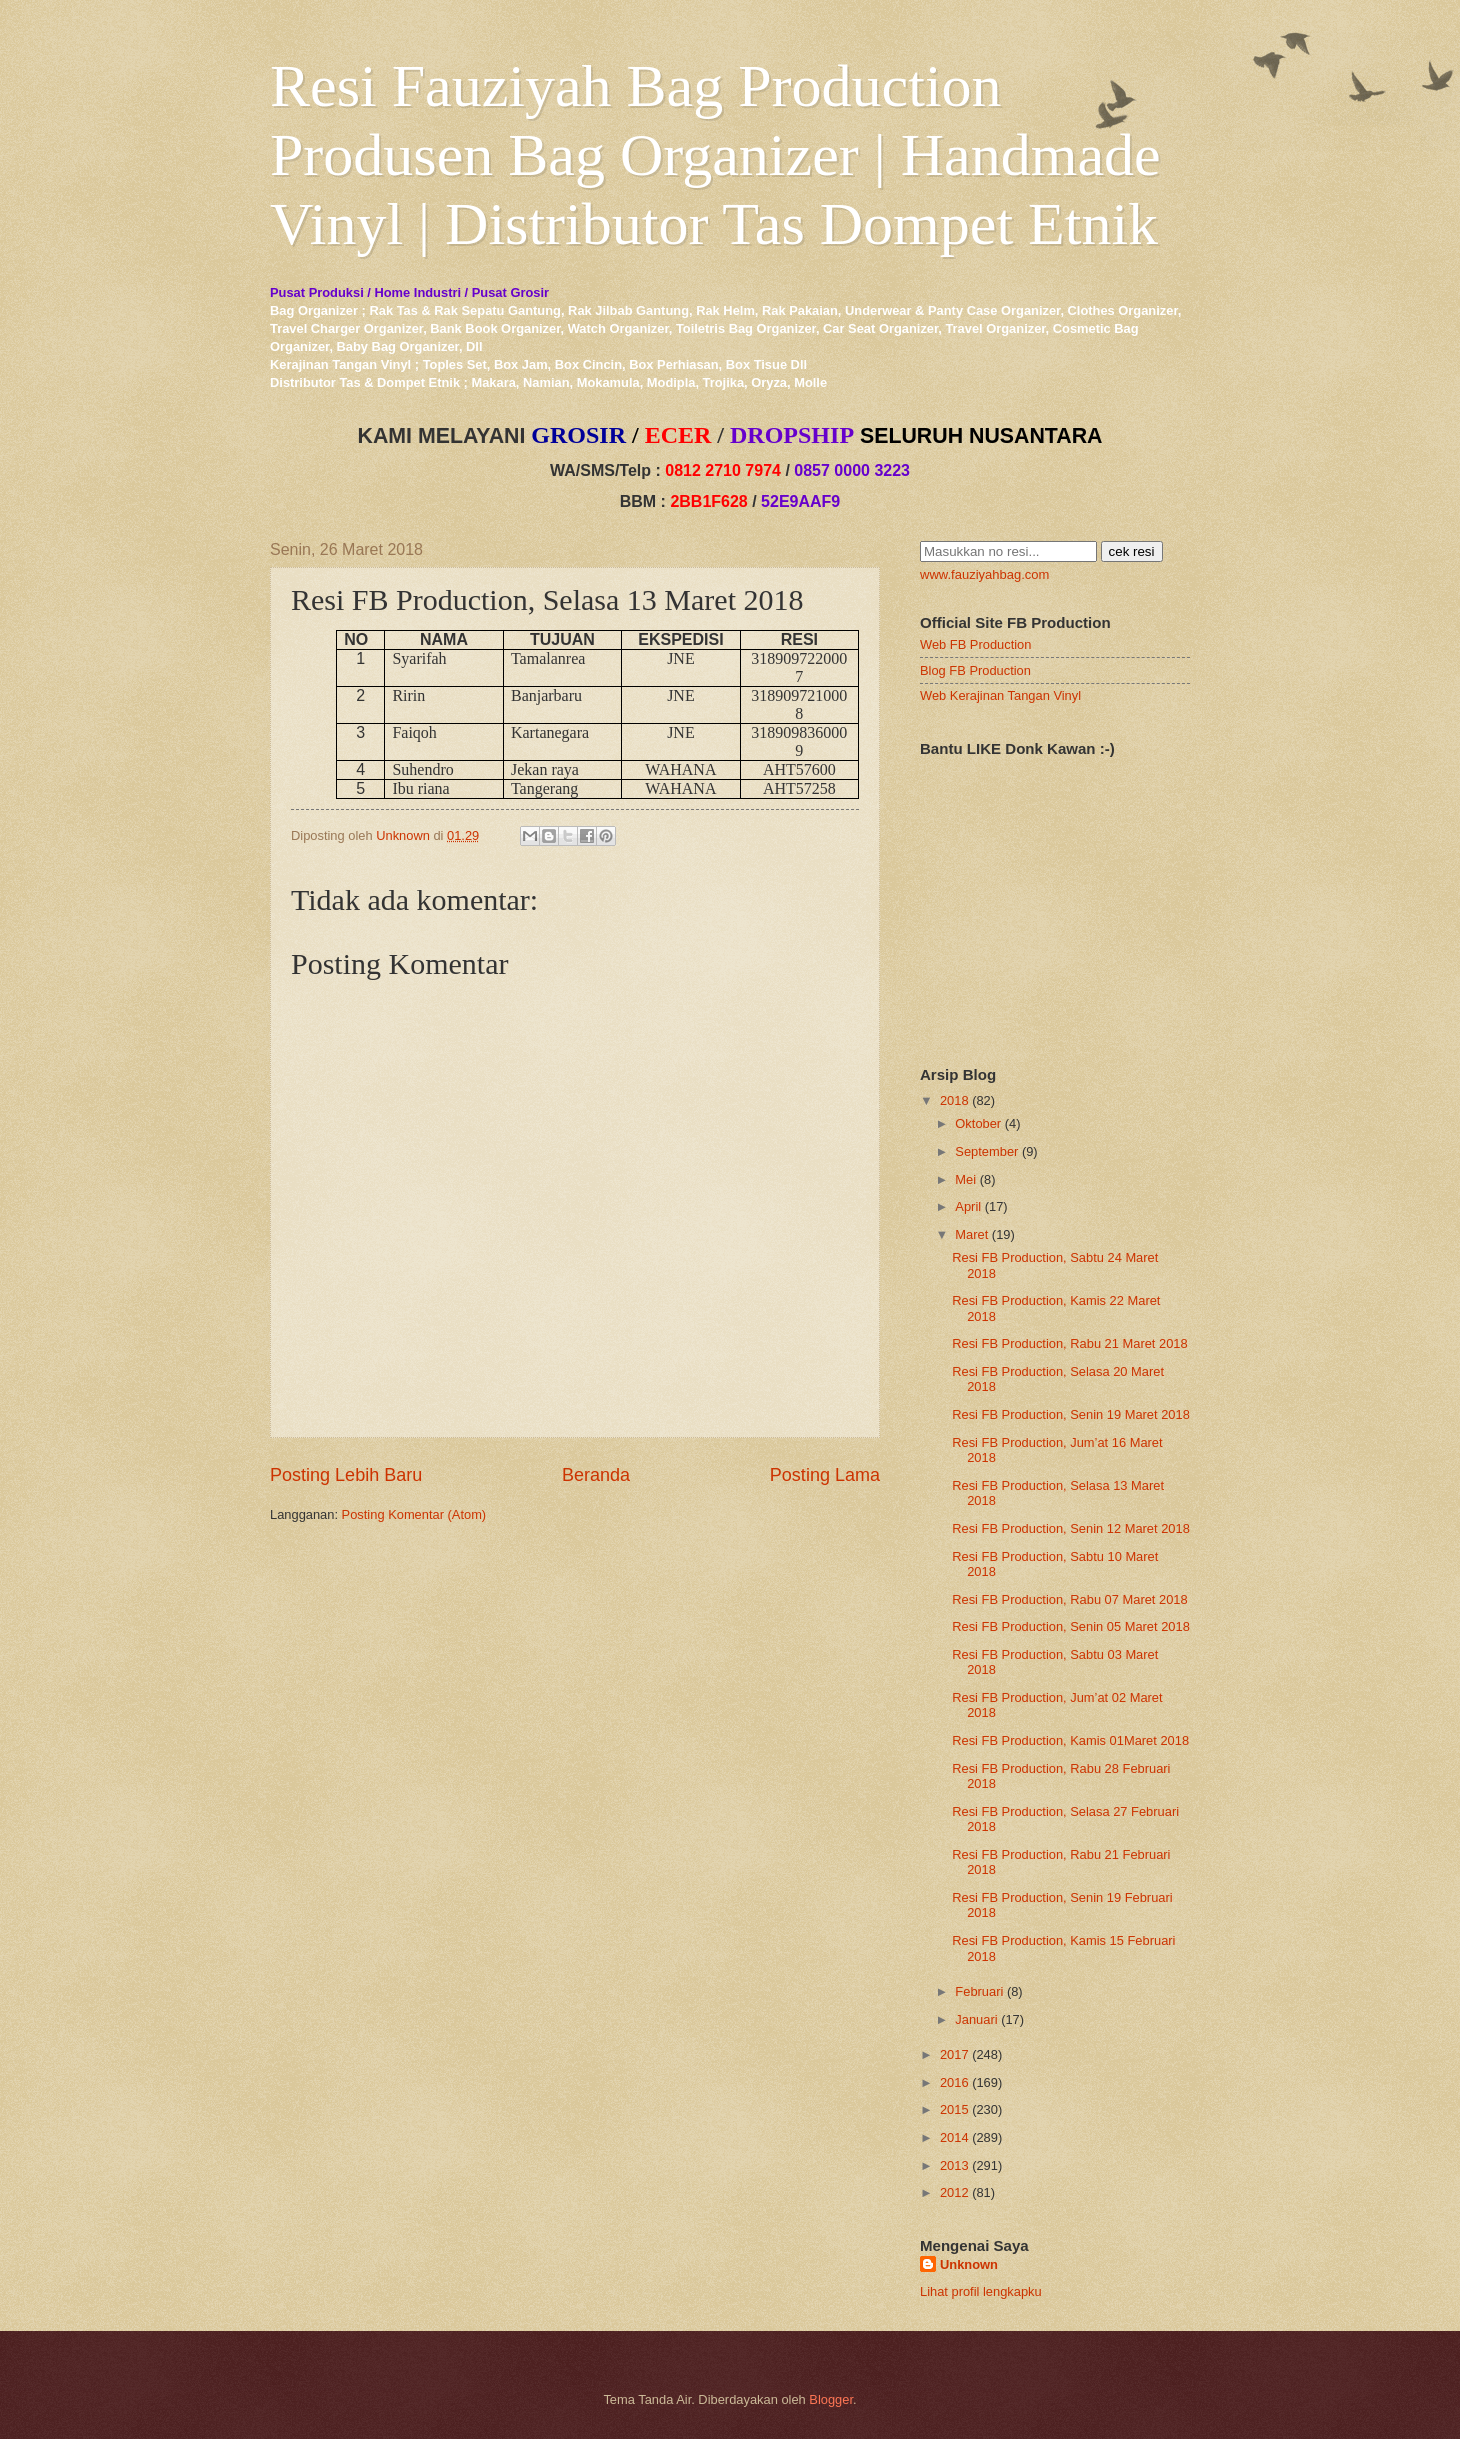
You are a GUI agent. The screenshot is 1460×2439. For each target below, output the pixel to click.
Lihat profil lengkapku (981, 2291)
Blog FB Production (975, 670)
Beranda (596, 1475)
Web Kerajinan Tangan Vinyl (1000, 695)
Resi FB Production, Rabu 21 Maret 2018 (1069, 1343)
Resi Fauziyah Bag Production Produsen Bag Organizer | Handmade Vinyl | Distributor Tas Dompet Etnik (715, 155)
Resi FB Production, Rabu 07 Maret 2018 (1069, 1599)
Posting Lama (825, 1475)
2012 (954, 2192)
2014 (954, 2137)
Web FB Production (975, 644)
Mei (965, 1179)
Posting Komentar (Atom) (414, 1514)
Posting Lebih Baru (346, 1475)
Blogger (831, 2399)
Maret (971, 1234)
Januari (976, 2019)
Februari (979, 1991)
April (968, 1206)
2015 (954, 2109)
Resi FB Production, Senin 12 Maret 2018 (1071, 1528)
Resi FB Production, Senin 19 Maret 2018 (1071, 1414)
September (986, 1151)
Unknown (969, 2264)
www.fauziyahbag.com (984, 574)
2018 (954, 1100)
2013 (954, 2165)
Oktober (978, 1123)
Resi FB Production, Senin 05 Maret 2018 (1071, 1626)
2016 (954, 2082)
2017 (954, 2054)
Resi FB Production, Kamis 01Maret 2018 (1070, 1740)
